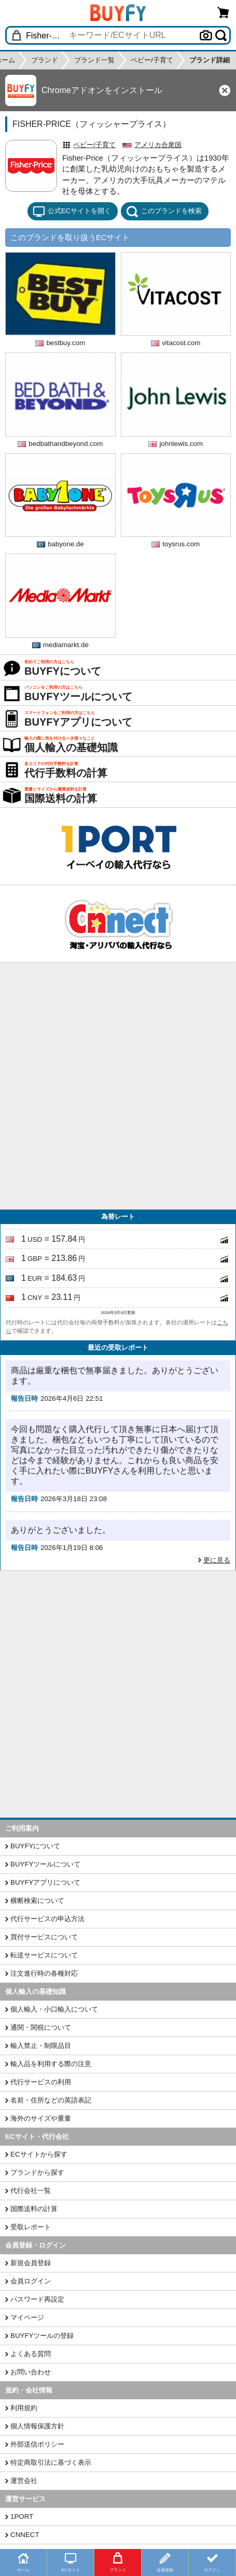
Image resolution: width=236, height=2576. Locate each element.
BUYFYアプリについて (45, 1882)
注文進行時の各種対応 (44, 1973)
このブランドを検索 (164, 211)
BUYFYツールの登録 (42, 2336)
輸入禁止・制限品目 (40, 2045)
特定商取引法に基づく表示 (50, 2462)
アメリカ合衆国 (158, 145)
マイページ (27, 2317)
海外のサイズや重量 (40, 2118)
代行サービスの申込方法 (47, 1919)
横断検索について (37, 1900)
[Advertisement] (118, 1086)
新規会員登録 (30, 2263)
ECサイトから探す (38, 2154)
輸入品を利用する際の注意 (50, 2064)
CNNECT (24, 2535)
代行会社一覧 (30, 2190)
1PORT (21, 2516)
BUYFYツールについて (45, 1864)
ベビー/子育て (94, 145)
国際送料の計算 (34, 2209)
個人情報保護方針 (37, 2426)
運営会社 (23, 2481)
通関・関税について (40, 2027)
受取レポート (30, 2227)
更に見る (216, 1560)
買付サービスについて (44, 1937)
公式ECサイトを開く (72, 211)
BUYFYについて (35, 1846)
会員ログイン (30, 2281)
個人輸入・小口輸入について (54, 2009)
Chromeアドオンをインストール (101, 90)
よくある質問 (30, 2354)
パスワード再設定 (37, 2299)
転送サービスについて (44, 1955)
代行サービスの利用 (40, 2082)
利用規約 (23, 2408)
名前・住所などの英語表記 (50, 2100)
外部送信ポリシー (37, 2444)
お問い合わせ (30, 2372)
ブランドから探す (37, 2172)
